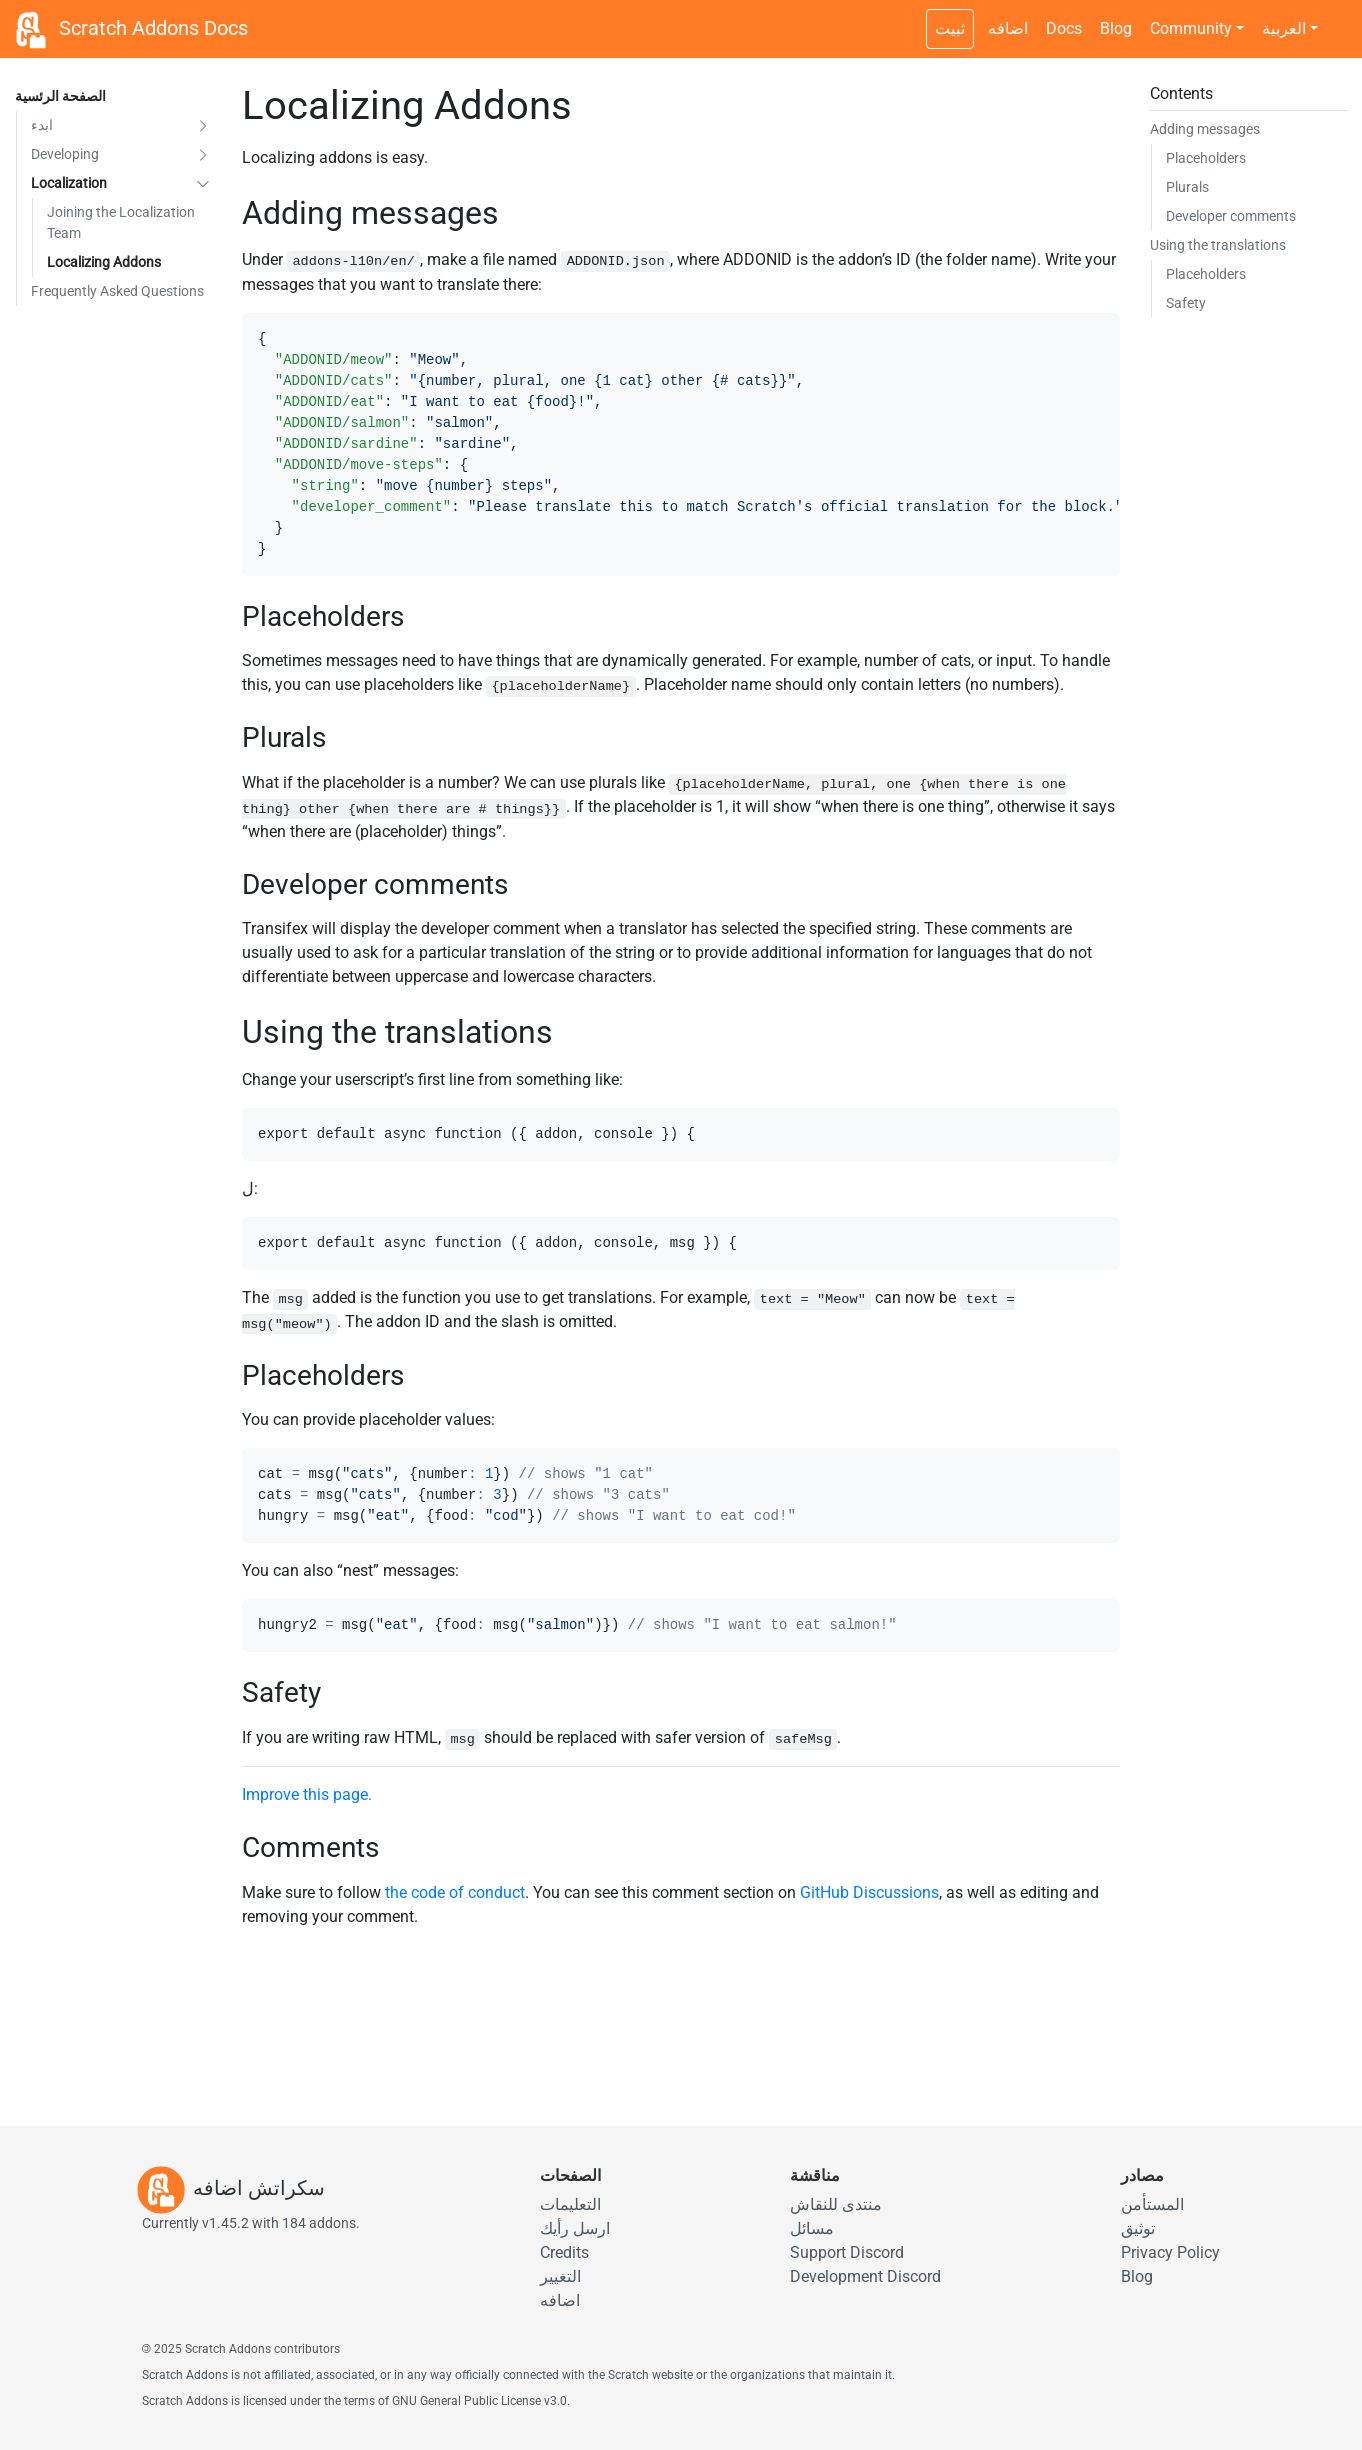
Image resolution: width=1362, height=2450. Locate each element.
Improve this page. (307, 1794)
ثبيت (950, 28)
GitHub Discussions (869, 1892)
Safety (1186, 303)
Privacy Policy (1170, 2252)
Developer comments (1231, 216)
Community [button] (1191, 28)
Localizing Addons (104, 262)
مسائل (812, 2228)
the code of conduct (455, 1892)
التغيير (560, 2276)
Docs (1064, 28)
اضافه (1008, 28)
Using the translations (1218, 245)
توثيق (1138, 2228)
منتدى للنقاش (836, 2204)
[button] (203, 125)
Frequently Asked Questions (117, 291)
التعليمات (570, 2204)
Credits (564, 2252)
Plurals (1187, 187)
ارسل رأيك (575, 2228)
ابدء (42, 125)
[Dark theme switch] (1337, 18)
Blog (1116, 28)
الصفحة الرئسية (60, 96)
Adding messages (1205, 129)
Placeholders (1206, 158)
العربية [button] (1284, 28)
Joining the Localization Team (121, 222)
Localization (69, 183)
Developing (65, 154)
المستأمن (1152, 2204)
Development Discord (865, 2276)
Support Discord (847, 2252)
